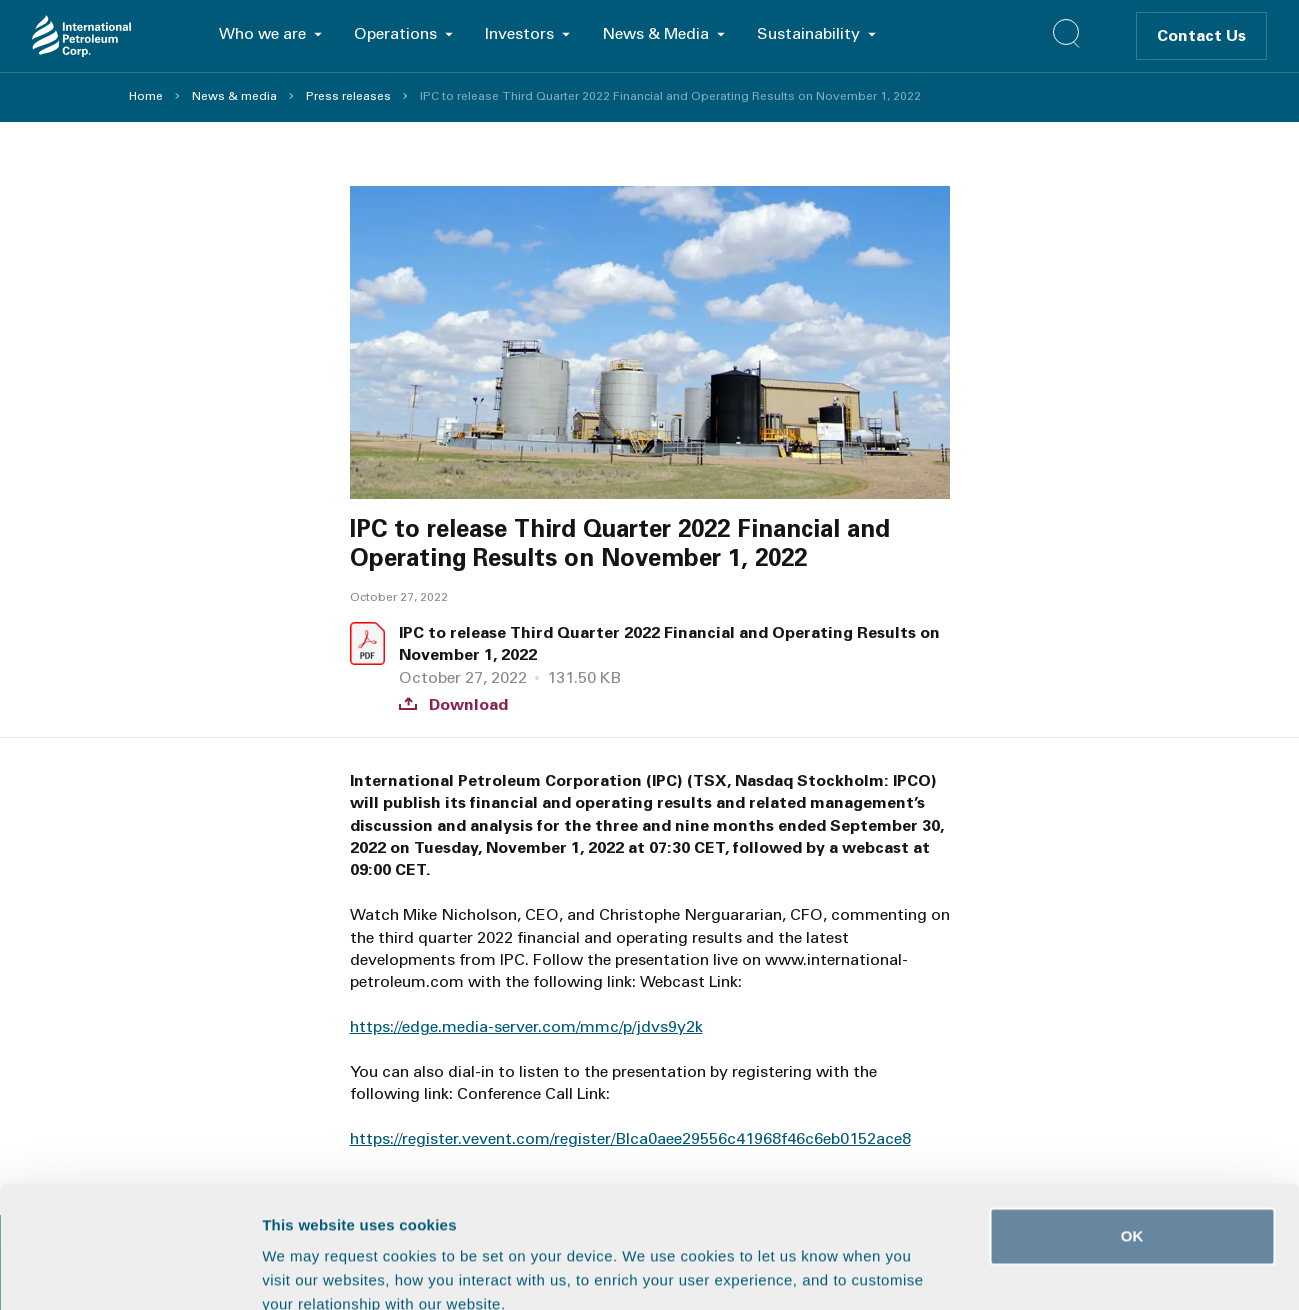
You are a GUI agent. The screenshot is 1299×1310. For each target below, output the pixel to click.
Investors (519, 33)
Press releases (348, 96)
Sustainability (808, 33)
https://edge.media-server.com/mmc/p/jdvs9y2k (526, 1026)
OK (1132, 1121)
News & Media (655, 33)
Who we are (262, 33)
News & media (234, 96)
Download (453, 705)
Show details (1049, 1270)
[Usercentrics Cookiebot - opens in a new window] (129, 1271)
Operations (395, 33)
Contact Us (1201, 35)
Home (146, 96)
